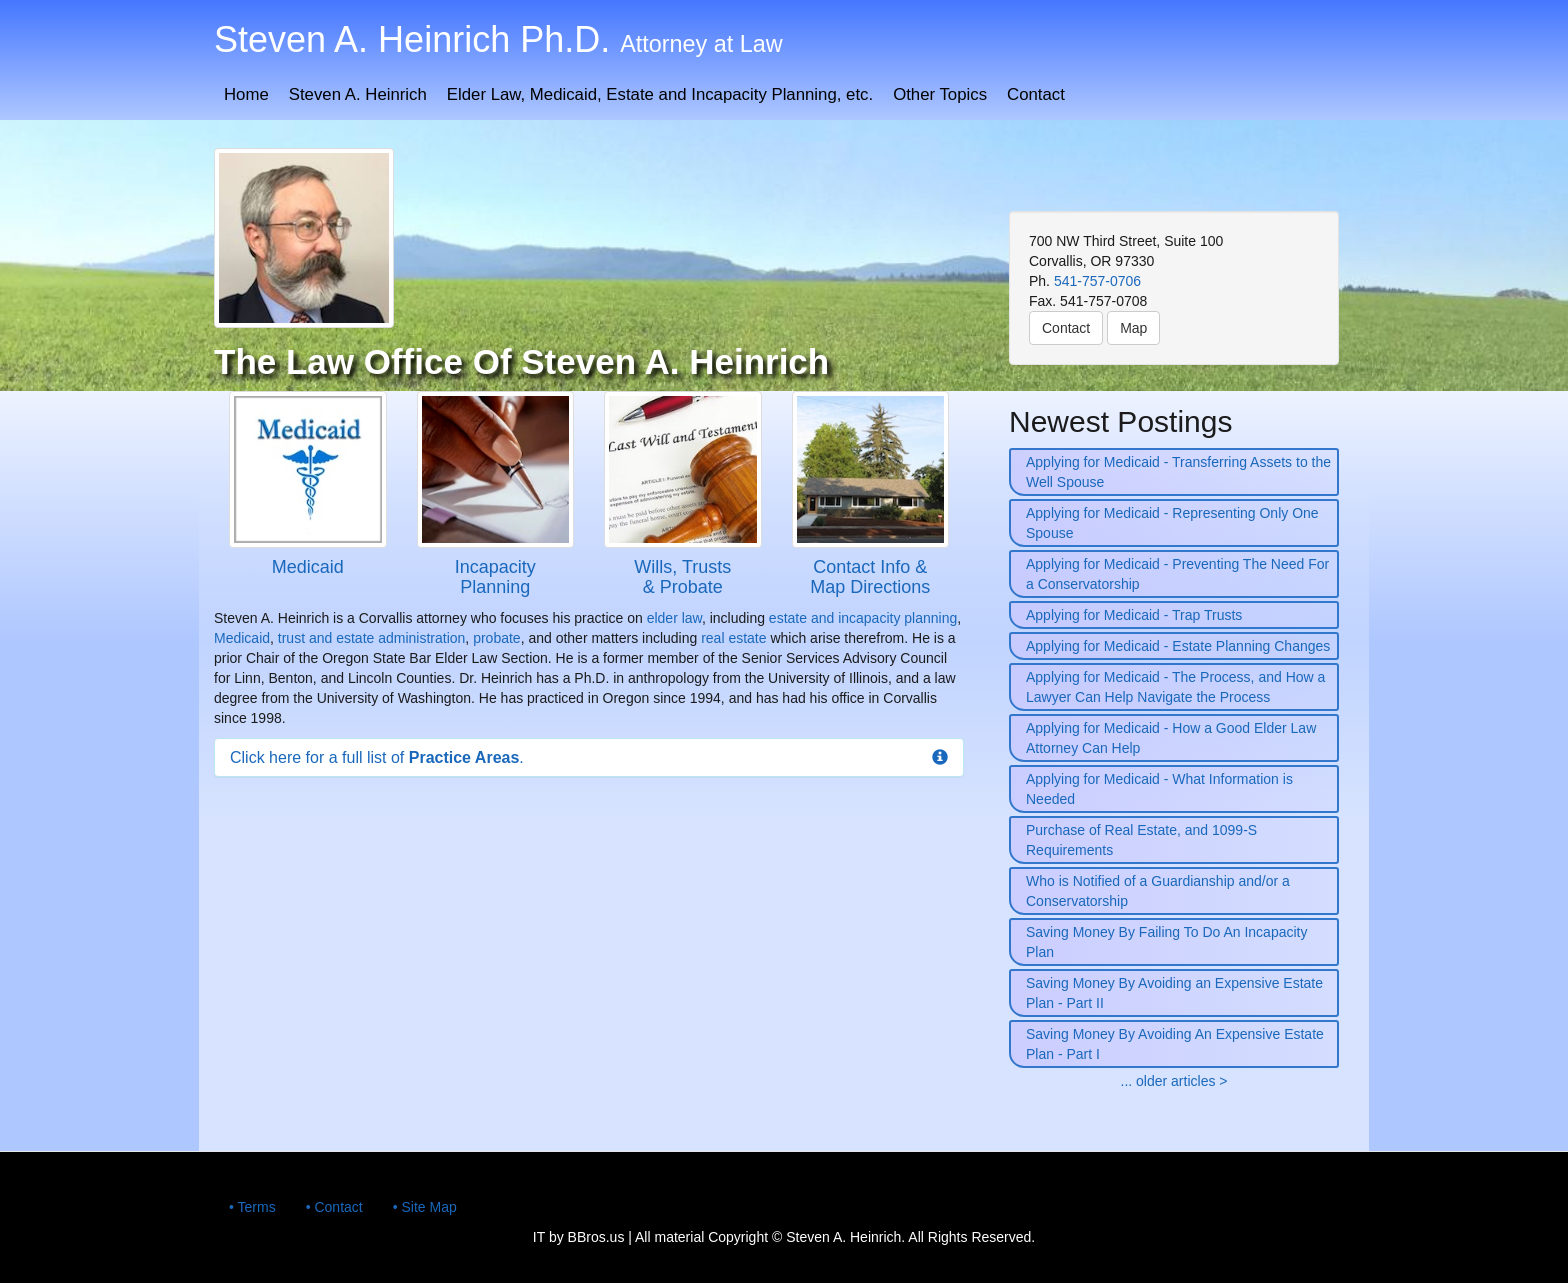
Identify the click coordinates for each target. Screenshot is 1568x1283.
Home (246, 94)
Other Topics (940, 94)
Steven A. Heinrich (358, 94)
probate (496, 638)
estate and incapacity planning (863, 618)
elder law (674, 618)
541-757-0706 (1097, 281)
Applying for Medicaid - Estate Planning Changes (1178, 646)
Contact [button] (1066, 328)
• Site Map (425, 1207)
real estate (733, 638)
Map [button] (1133, 328)
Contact (1036, 94)
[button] (589, 758)
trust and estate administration (372, 638)
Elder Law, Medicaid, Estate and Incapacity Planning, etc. (660, 94)
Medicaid (242, 638)
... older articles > (1174, 1081)
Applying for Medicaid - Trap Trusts (1134, 615)
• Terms (252, 1207)
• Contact (334, 1207)
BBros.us (596, 1237)
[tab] (589, 758)
